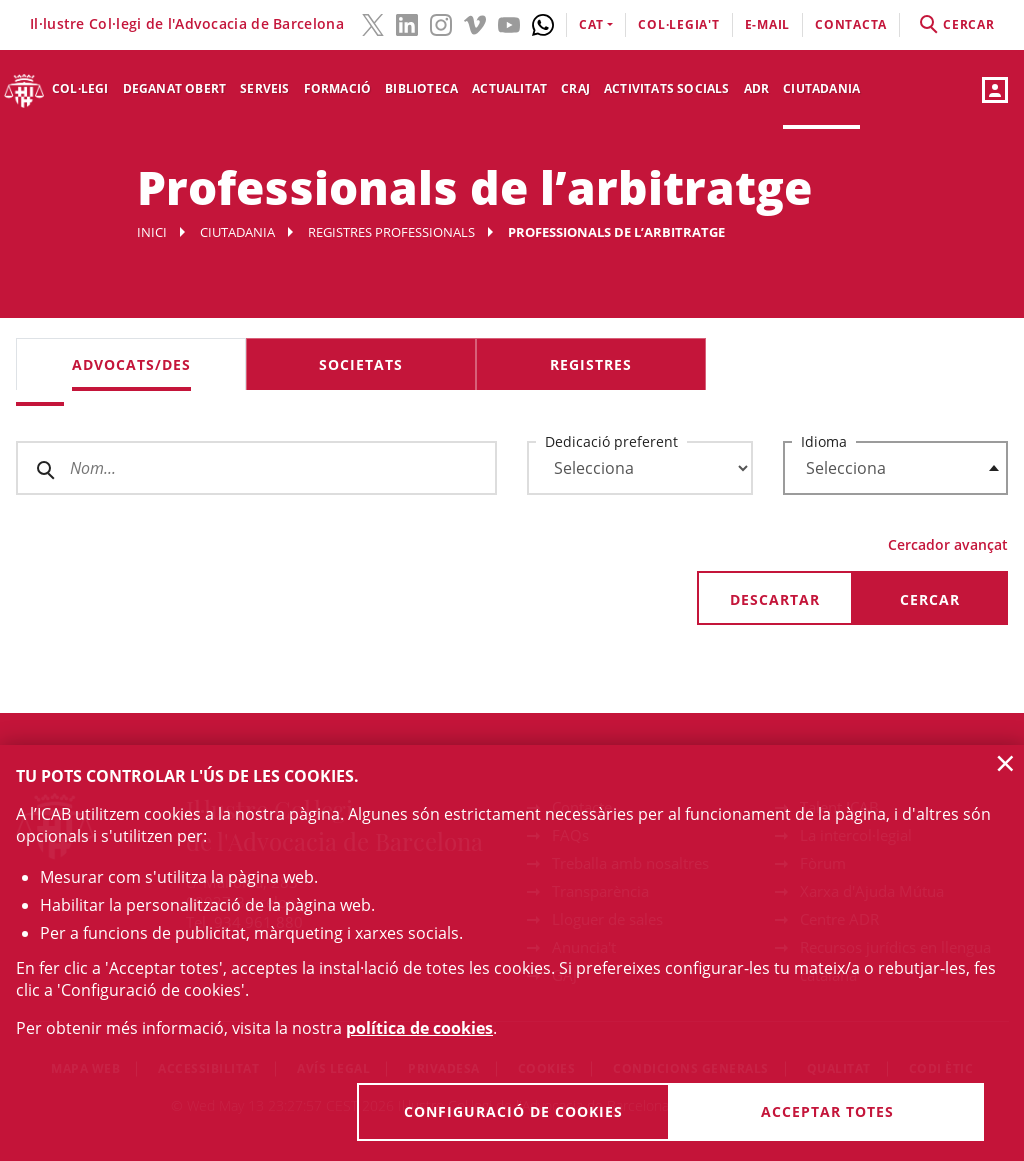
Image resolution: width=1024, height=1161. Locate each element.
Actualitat (509, 88)
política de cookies (419, 1028)
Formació (338, 88)
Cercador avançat (948, 544)
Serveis (264, 88)
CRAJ (575, 88)
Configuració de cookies (513, 1111)
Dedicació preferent (611, 441)
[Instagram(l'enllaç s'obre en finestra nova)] (441, 23)
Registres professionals (391, 232)
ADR (757, 88)
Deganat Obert (175, 88)
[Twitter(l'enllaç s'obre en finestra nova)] (373, 23)
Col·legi (80, 88)
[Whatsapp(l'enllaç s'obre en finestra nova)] (543, 23)
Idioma (824, 441)
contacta (851, 24)
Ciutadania (821, 88)
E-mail (768, 24)
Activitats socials (667, 88)
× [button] (1005, 763)
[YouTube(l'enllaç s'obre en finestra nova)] (509, 23)
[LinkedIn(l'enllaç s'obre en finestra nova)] (407, 23)
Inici (152, 232)
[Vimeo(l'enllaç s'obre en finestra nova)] (475, 23)
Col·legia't (678, 24)
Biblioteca (421, 88)
